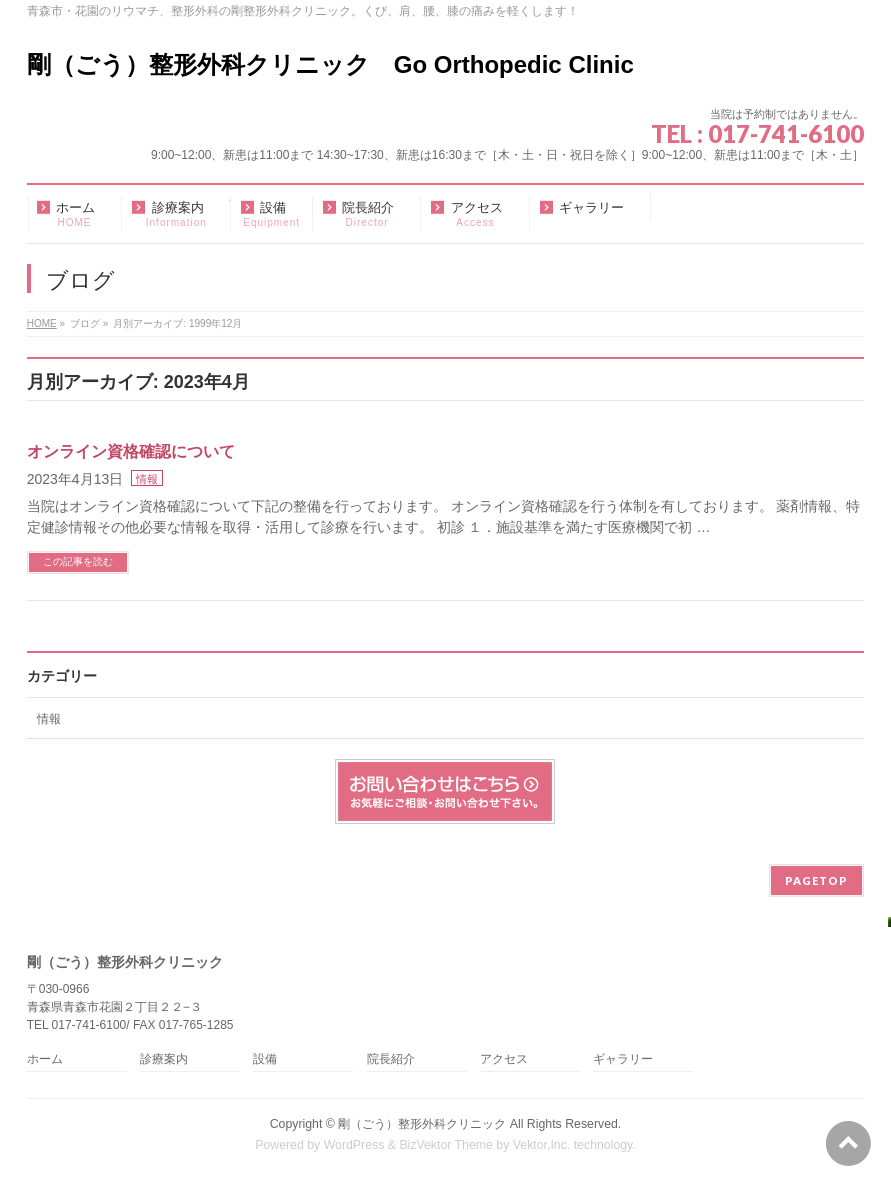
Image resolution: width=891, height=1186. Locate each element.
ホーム (45, 1059)
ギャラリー (623, 1059)
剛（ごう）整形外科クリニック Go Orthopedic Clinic (330, 64)
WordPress (354, 1145)
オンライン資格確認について (131, 451)
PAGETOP (816, 880)
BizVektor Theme (446, 1145)
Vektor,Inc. (542, 1145)
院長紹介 (391, 1059)
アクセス (504, 1059)
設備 (265, 1059)
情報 (147, 479)
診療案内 (164, 1059)
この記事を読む (78, 561)
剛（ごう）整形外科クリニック (422, 1124)
